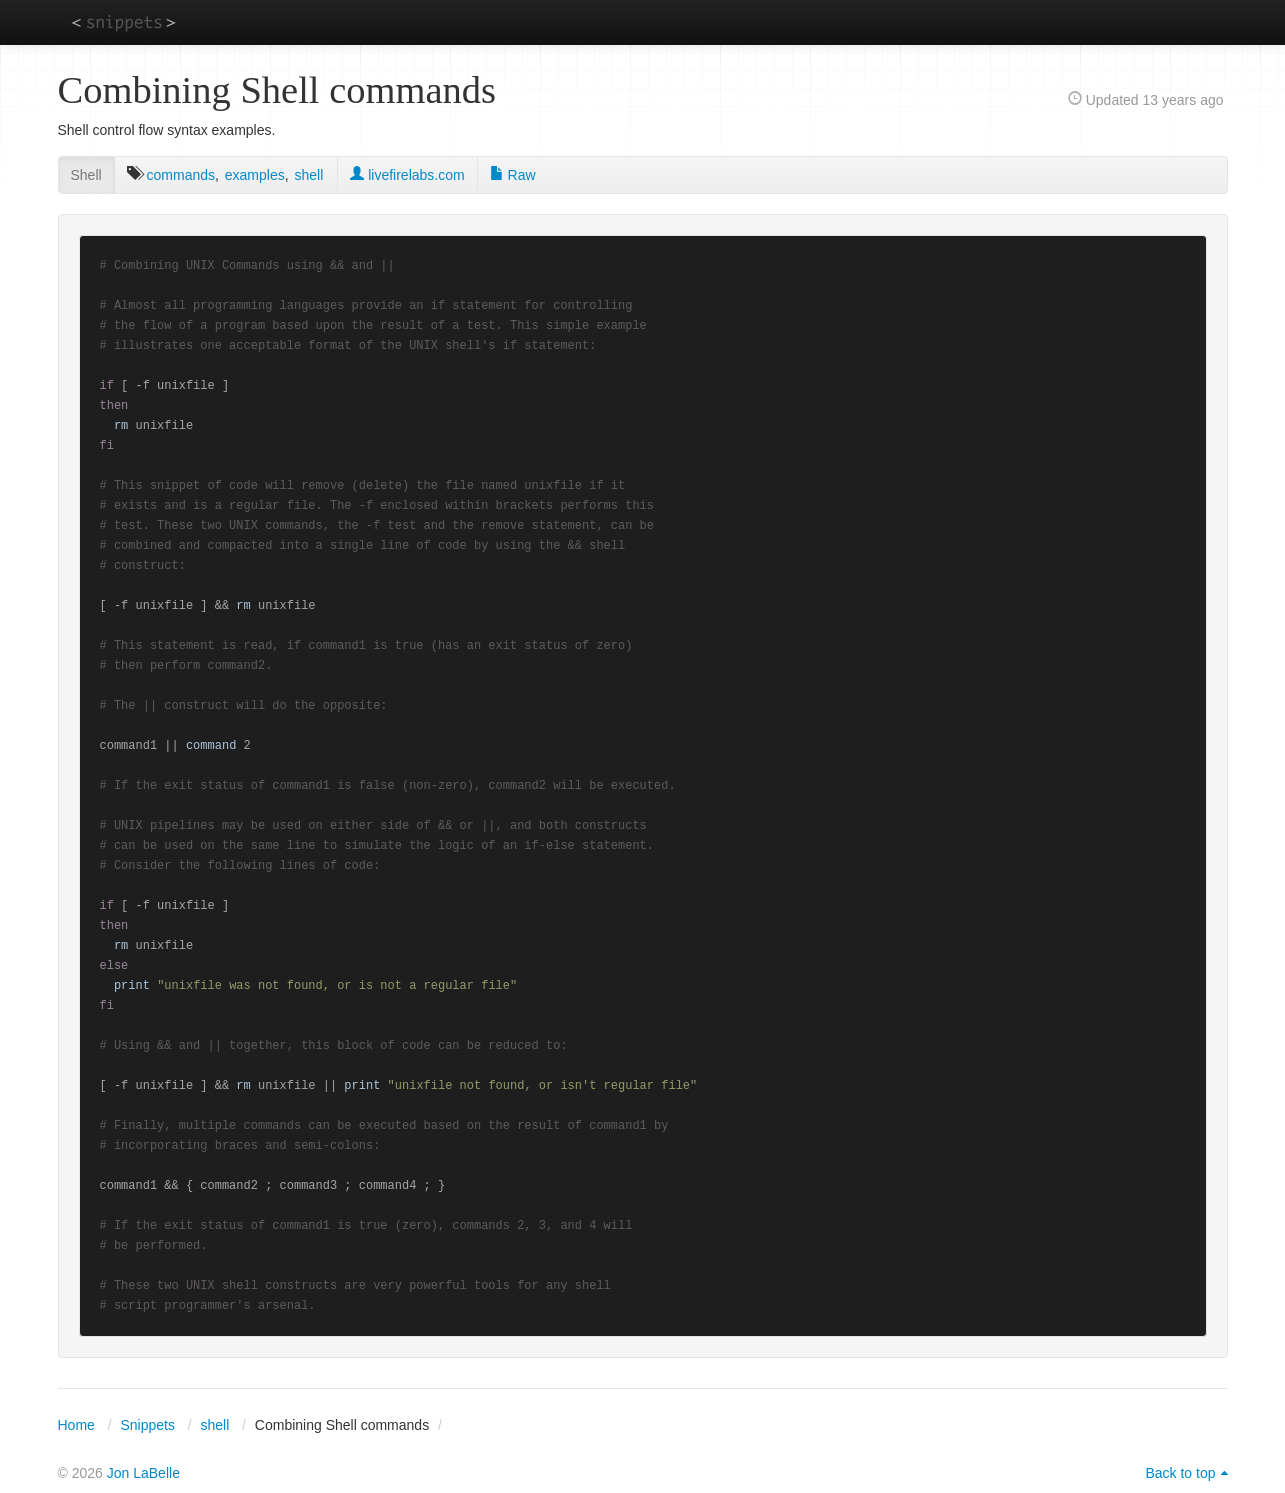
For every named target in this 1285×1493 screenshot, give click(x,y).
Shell (86, 175)
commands (181, 175)
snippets (123, 21)
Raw (513, 175)
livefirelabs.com (407, 175)
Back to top (1180, 1473)
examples (255, 175)
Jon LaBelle (143, 1473)
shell (308, 175)
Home (76, 1425)
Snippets (147, 1425)
